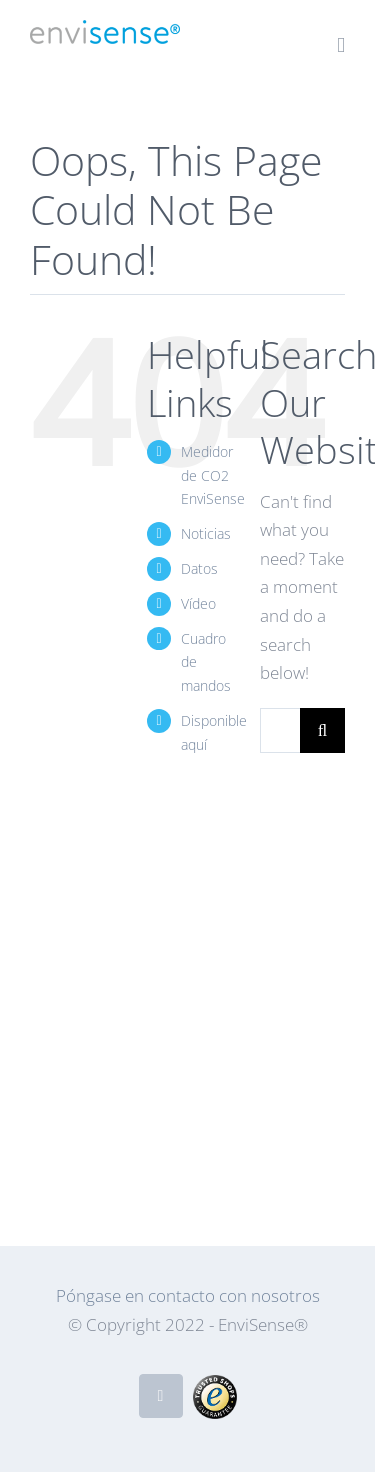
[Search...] (280, 730)
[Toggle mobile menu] (341, 45)
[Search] (322, 730)
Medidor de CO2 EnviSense (213, 475)
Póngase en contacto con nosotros (188, 1295)
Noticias (206, 533)
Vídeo (198, 603)
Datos (199, 568)
